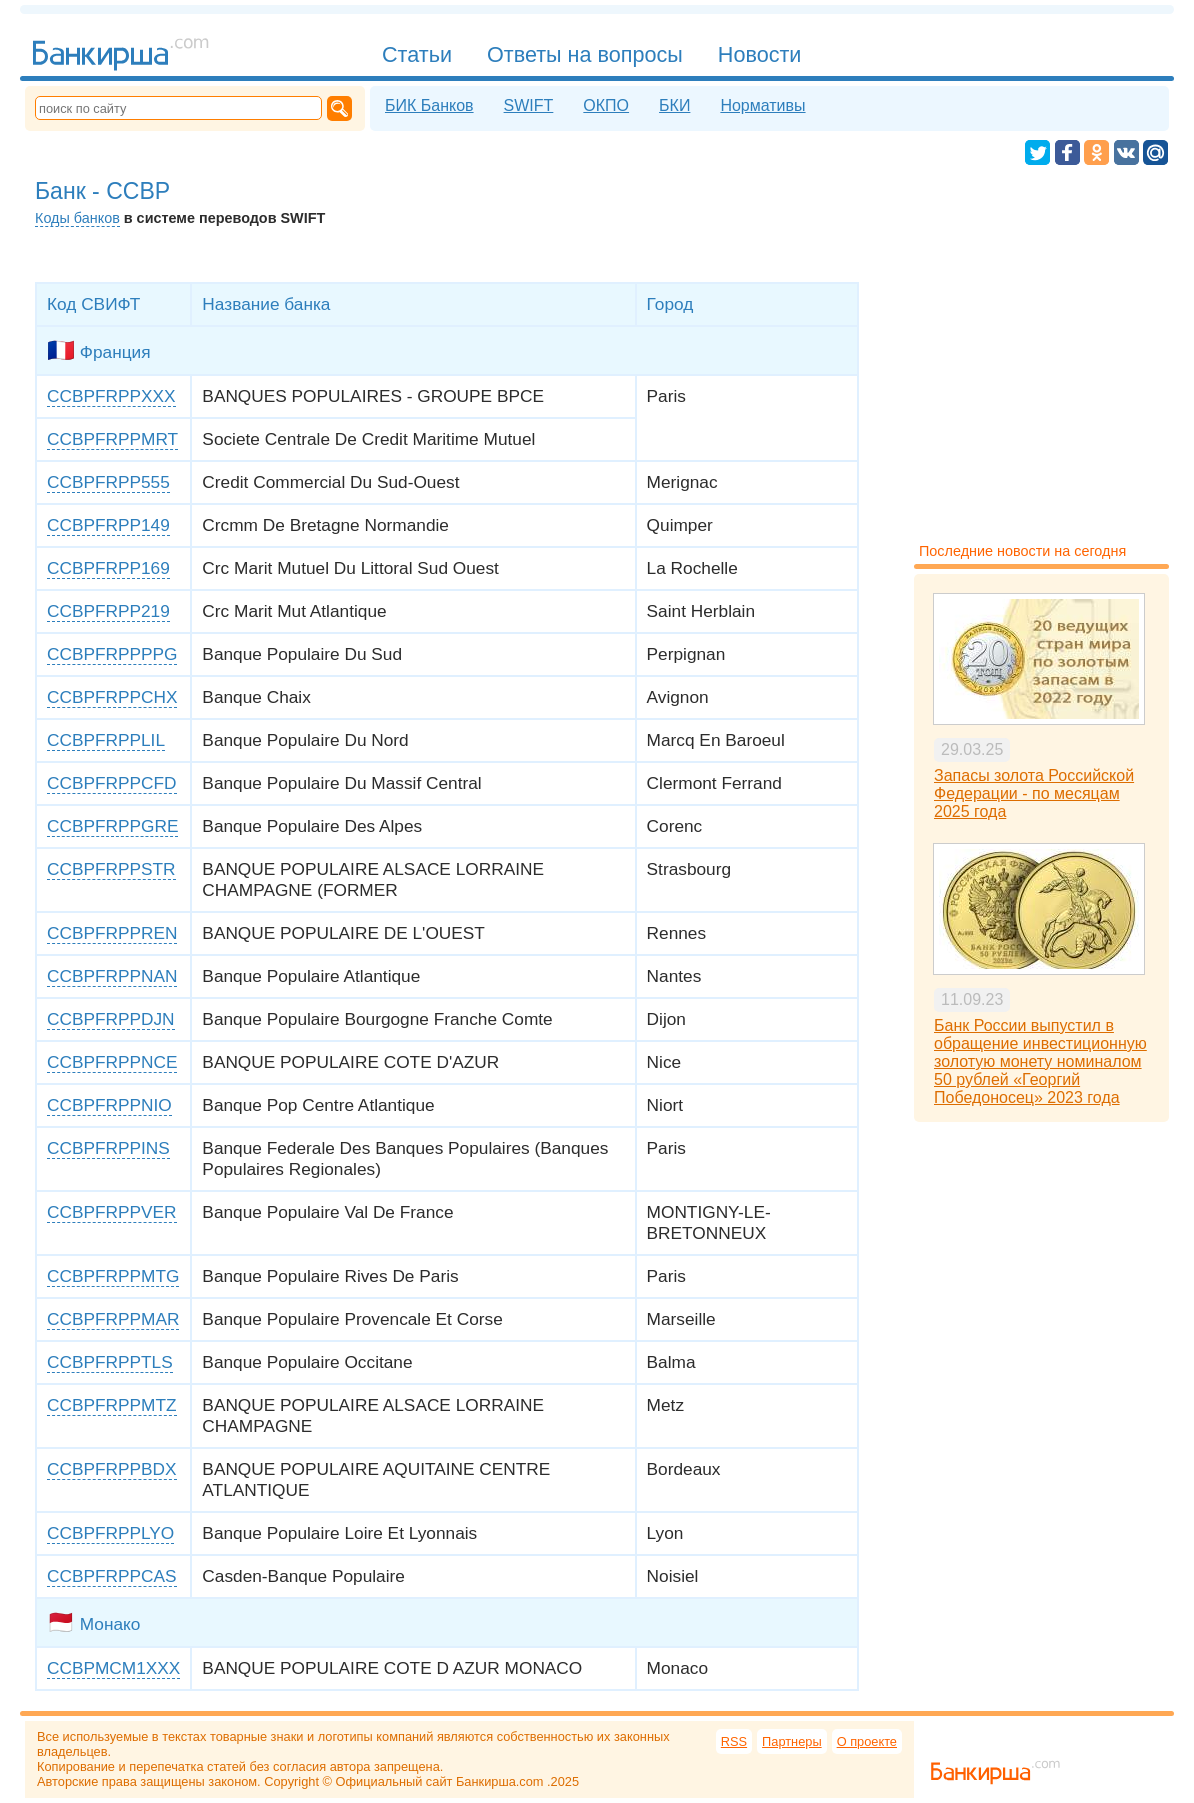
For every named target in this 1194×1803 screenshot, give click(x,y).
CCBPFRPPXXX (111, 396)
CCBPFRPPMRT (112, 439)
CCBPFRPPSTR (111, 869)
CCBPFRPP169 (108, 568)
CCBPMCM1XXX (113, 1668)
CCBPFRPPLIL (106, 740)
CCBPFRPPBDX (112, 1469)
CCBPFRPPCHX (112, 697)
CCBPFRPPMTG (113, 1276)
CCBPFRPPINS (108, 1148)
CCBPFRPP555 (108, 482)
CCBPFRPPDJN (111, 1019)
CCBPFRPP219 (108, 611)
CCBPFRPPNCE (112, 1062)
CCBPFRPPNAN (112, 976)
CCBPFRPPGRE (112, 826)
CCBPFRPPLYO (110, 1533)
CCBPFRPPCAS (112, 1576)
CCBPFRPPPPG (112, 654)
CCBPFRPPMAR (113, 1319)
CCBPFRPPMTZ (112, 1405)
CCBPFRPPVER (112, 1212)
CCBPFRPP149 (108, 525)
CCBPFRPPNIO (109, 1105)
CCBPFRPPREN (112, 933)
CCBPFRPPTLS (110, 1362)
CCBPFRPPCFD (112, 783)
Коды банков (77, 218)
